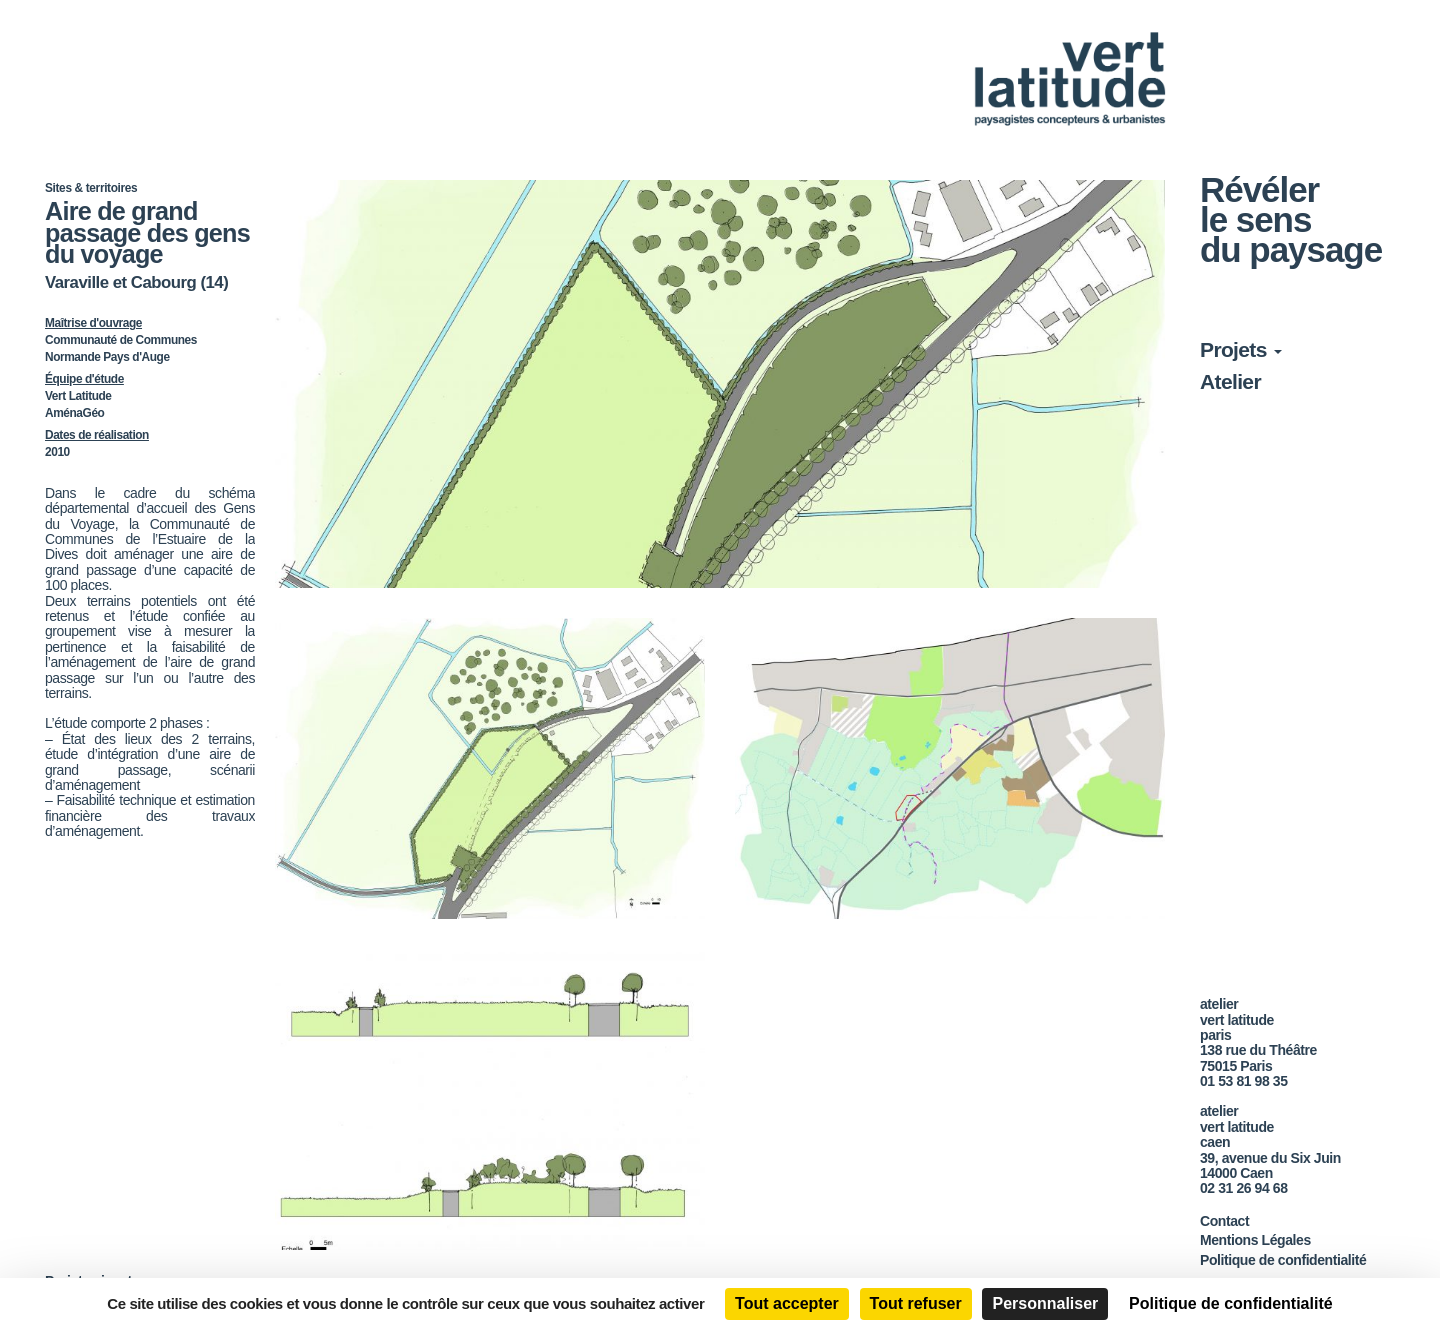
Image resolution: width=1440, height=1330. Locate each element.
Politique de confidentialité (1283, 1260)
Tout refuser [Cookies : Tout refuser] (916, 1303)
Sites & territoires (91, 188)
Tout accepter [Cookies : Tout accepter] (787, 1303)
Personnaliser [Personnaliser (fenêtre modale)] (1045, 1303)
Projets (1241, 349)
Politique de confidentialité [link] (1231, 1303)
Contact (1224, 1221)
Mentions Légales (1255, 1240)
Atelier (1230, 381)
